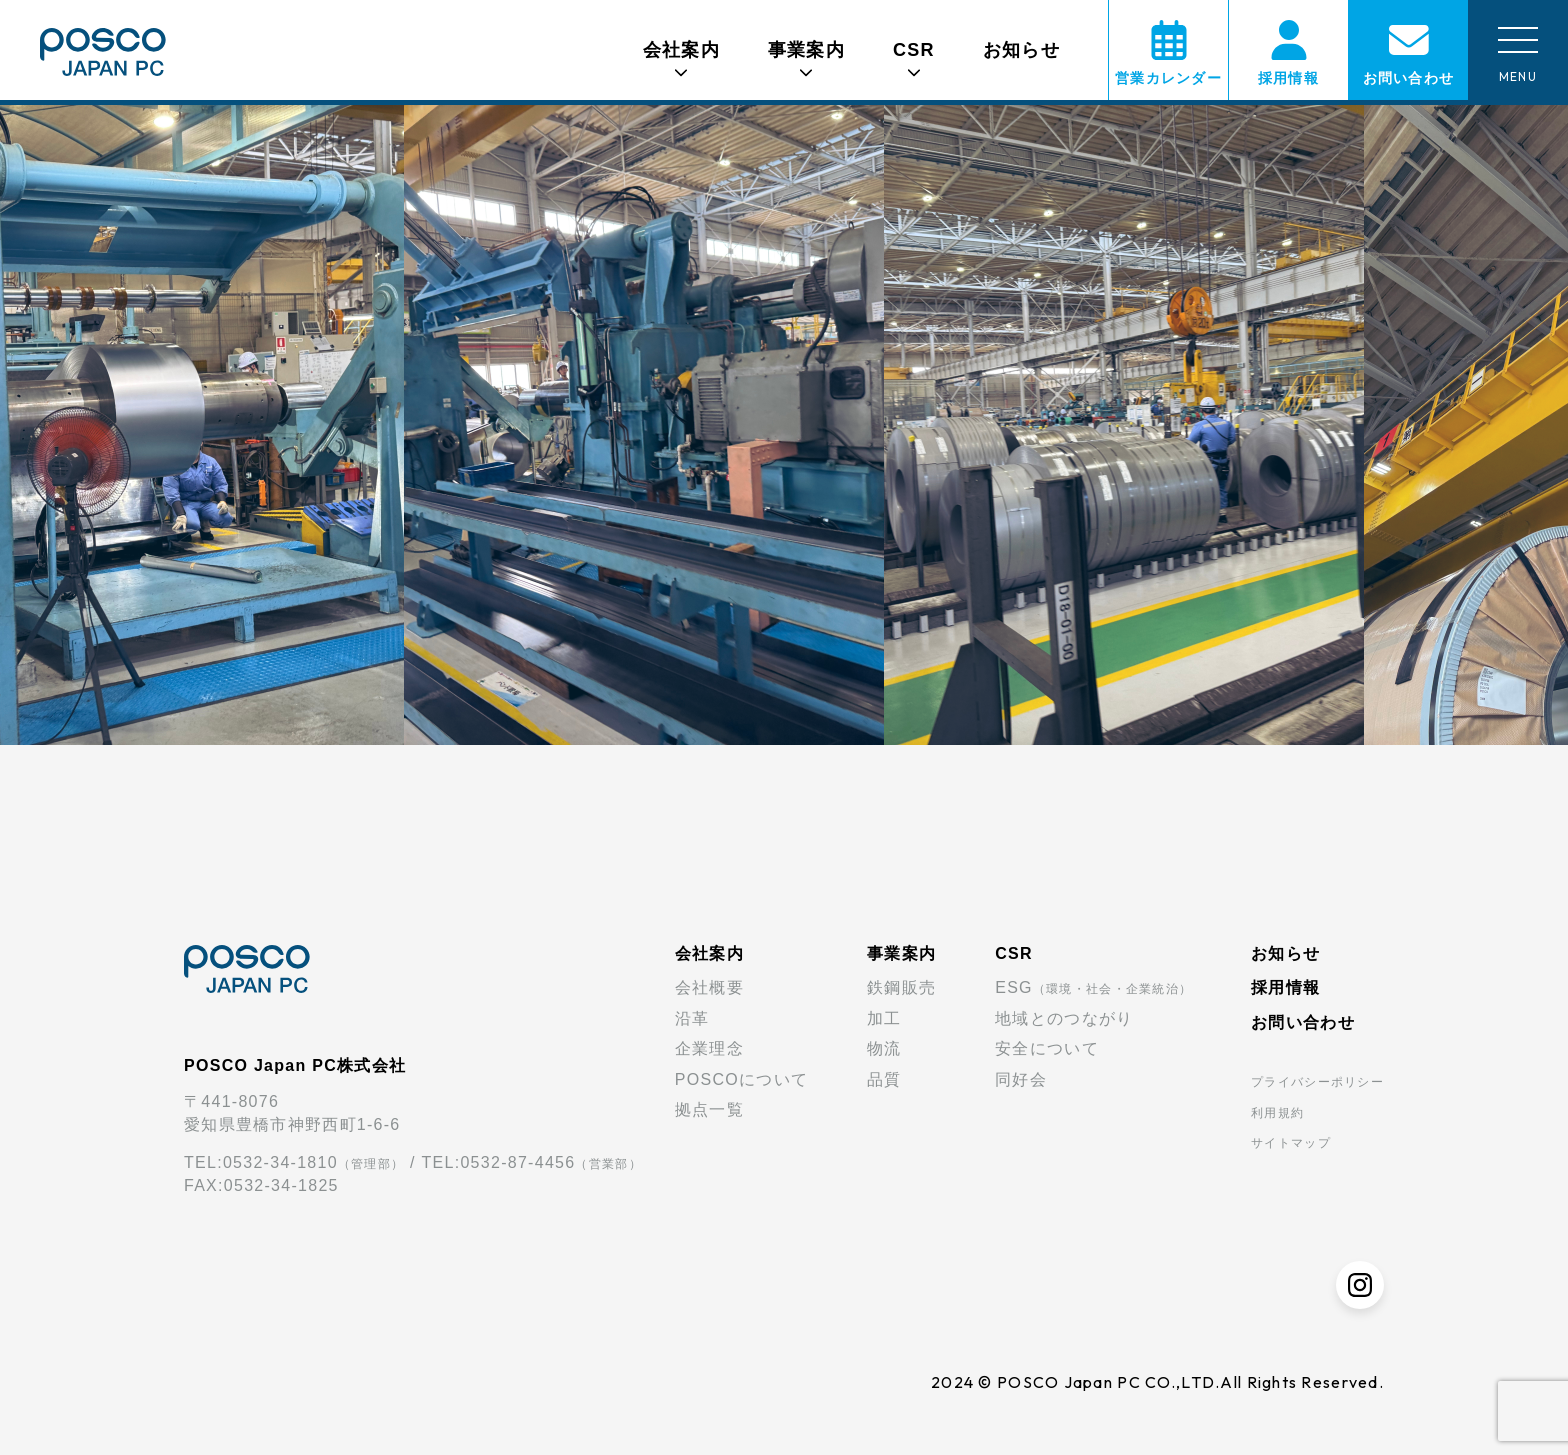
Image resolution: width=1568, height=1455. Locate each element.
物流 (884, 1048)
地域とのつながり (1064, 1018)
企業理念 (709, 1048)
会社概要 (709, 987)
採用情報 (1285, 987)
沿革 (692, 1018)
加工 (884, 1018)
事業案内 (901, 953)
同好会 (1021, 1079)
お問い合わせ (1303, 1022)
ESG (1093, 987)
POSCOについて (741, 1079)
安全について (1047, 1048)
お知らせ (1021, 50)
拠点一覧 (709, 1109)
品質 (884, 1079)
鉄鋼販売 (901, 987)
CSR (1014, 953)
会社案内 (709, 953)
